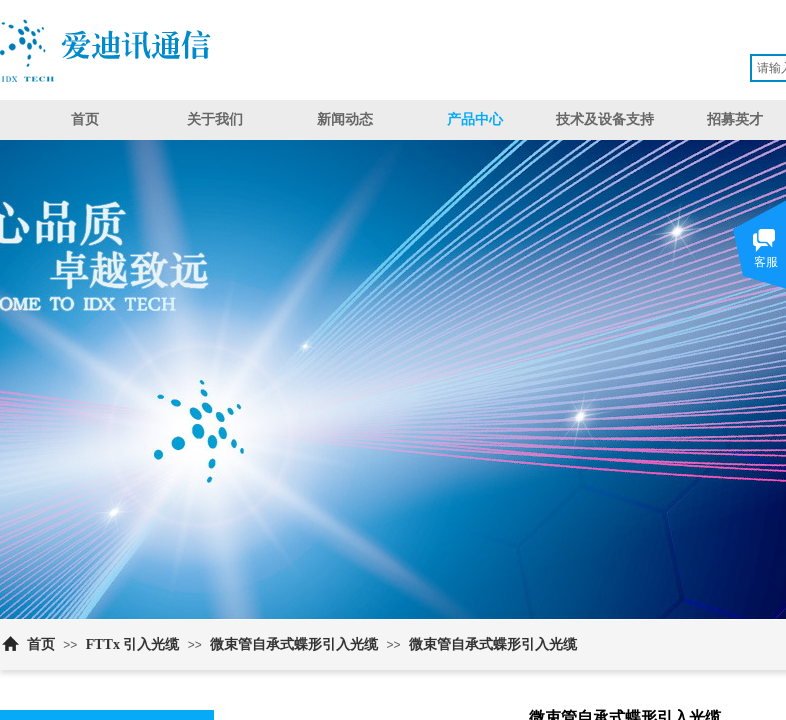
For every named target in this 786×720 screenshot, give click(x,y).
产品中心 (475, 119)
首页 (85, 119)
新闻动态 (345, 119)
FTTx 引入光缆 (133, 644)
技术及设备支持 (605, 119)
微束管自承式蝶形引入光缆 (294, 644)
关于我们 (215, 119)
